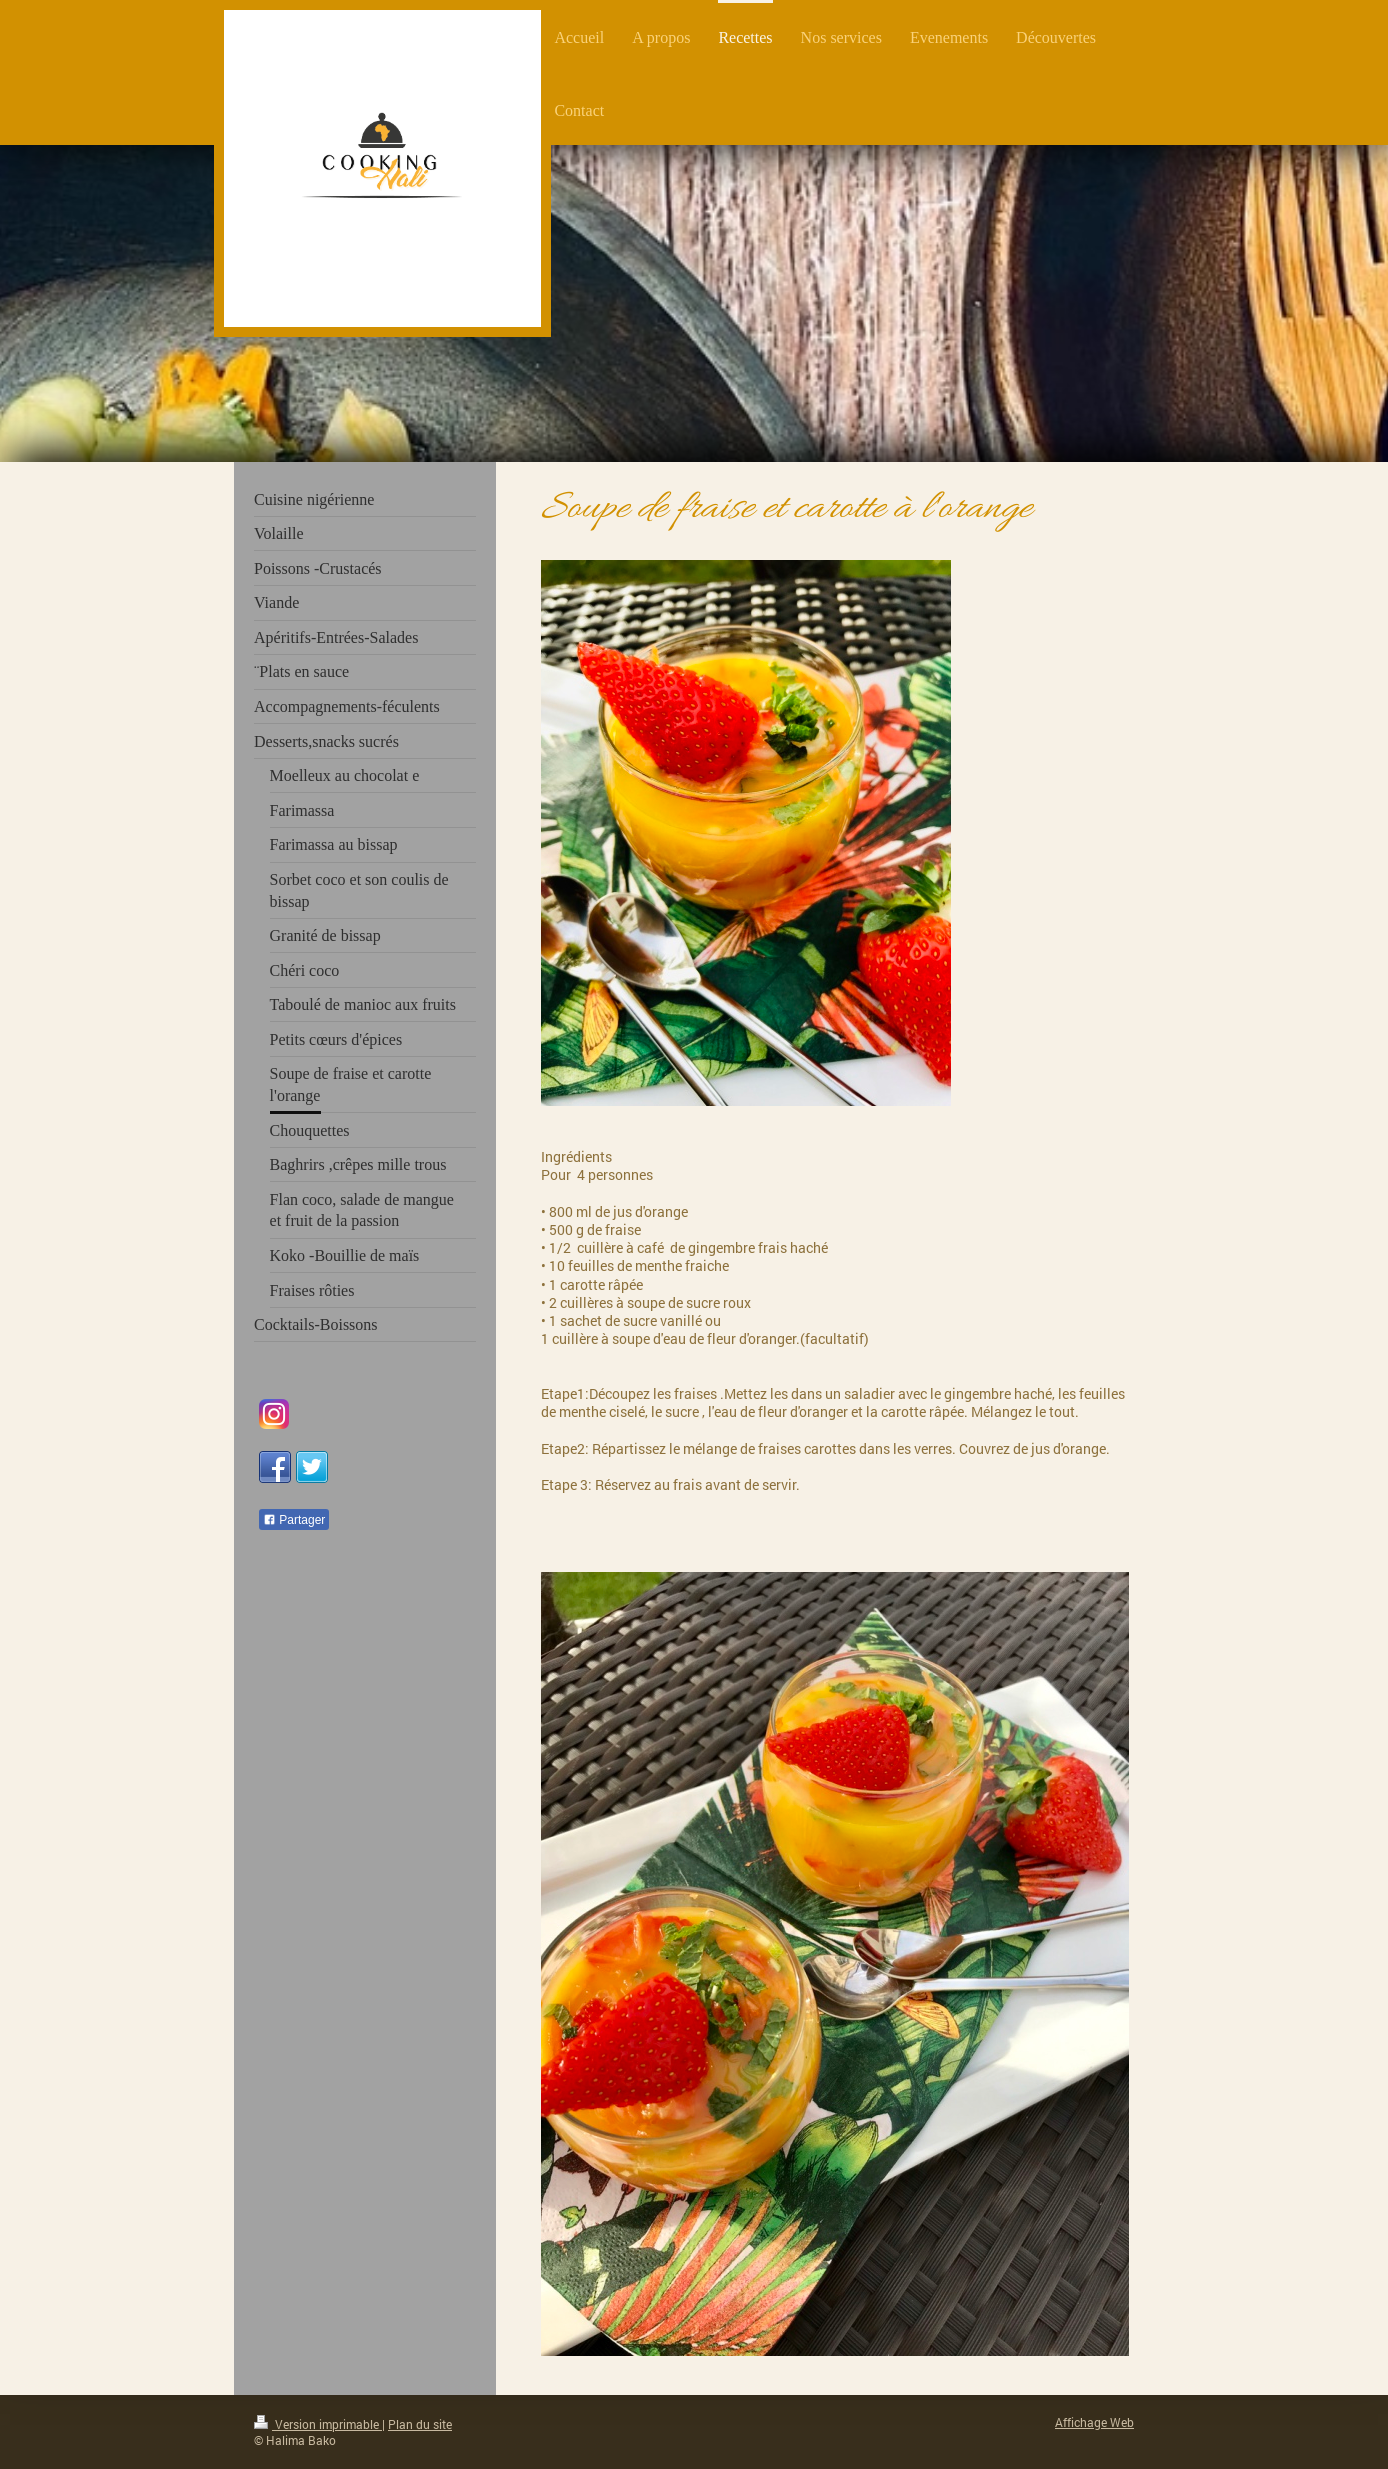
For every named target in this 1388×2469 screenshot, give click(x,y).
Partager (294, 1520)
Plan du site (420, 2424)
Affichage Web (1094, 2422)
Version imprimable (318, 2424)
